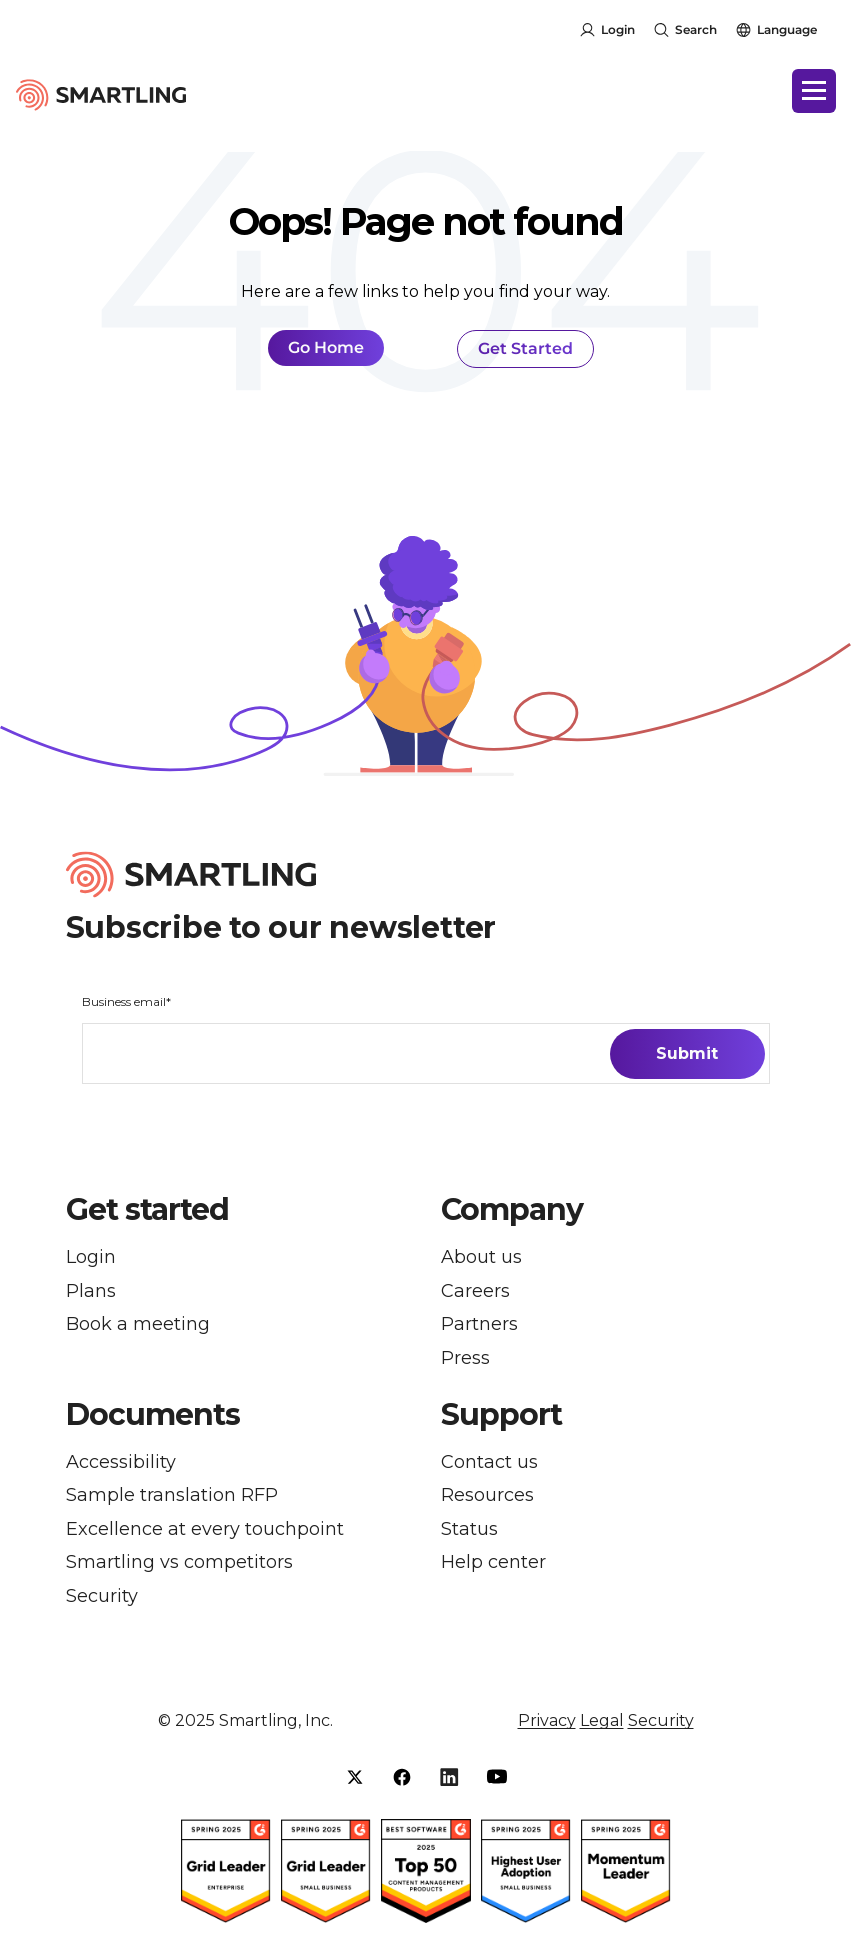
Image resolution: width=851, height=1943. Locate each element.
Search (696, 29)
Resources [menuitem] (487, 1495)
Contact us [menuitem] (489, 1462)
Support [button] (501, 1415)
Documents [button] (153, 1415)
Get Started (525, 348)
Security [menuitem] (102, 1596)
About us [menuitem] (481, 1257)
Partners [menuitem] (479, 1324)
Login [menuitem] (91, 1257)
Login (618, 29)
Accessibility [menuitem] (121, 1462)
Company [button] (512, 1210)
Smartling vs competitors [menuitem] (179, 1562)
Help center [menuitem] (493, 1562)
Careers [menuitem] (475, 1291)
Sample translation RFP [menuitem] (172, 1495)
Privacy (547, 1721)
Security (661, 1721)
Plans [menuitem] (91, 1291)
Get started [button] (147, 1210)
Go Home (326, 347)
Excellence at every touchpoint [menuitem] (205, 1529)
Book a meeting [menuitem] (138, 1324)
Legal (602, 1721)
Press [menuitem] (465, 1358)
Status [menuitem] (469, 1529)
